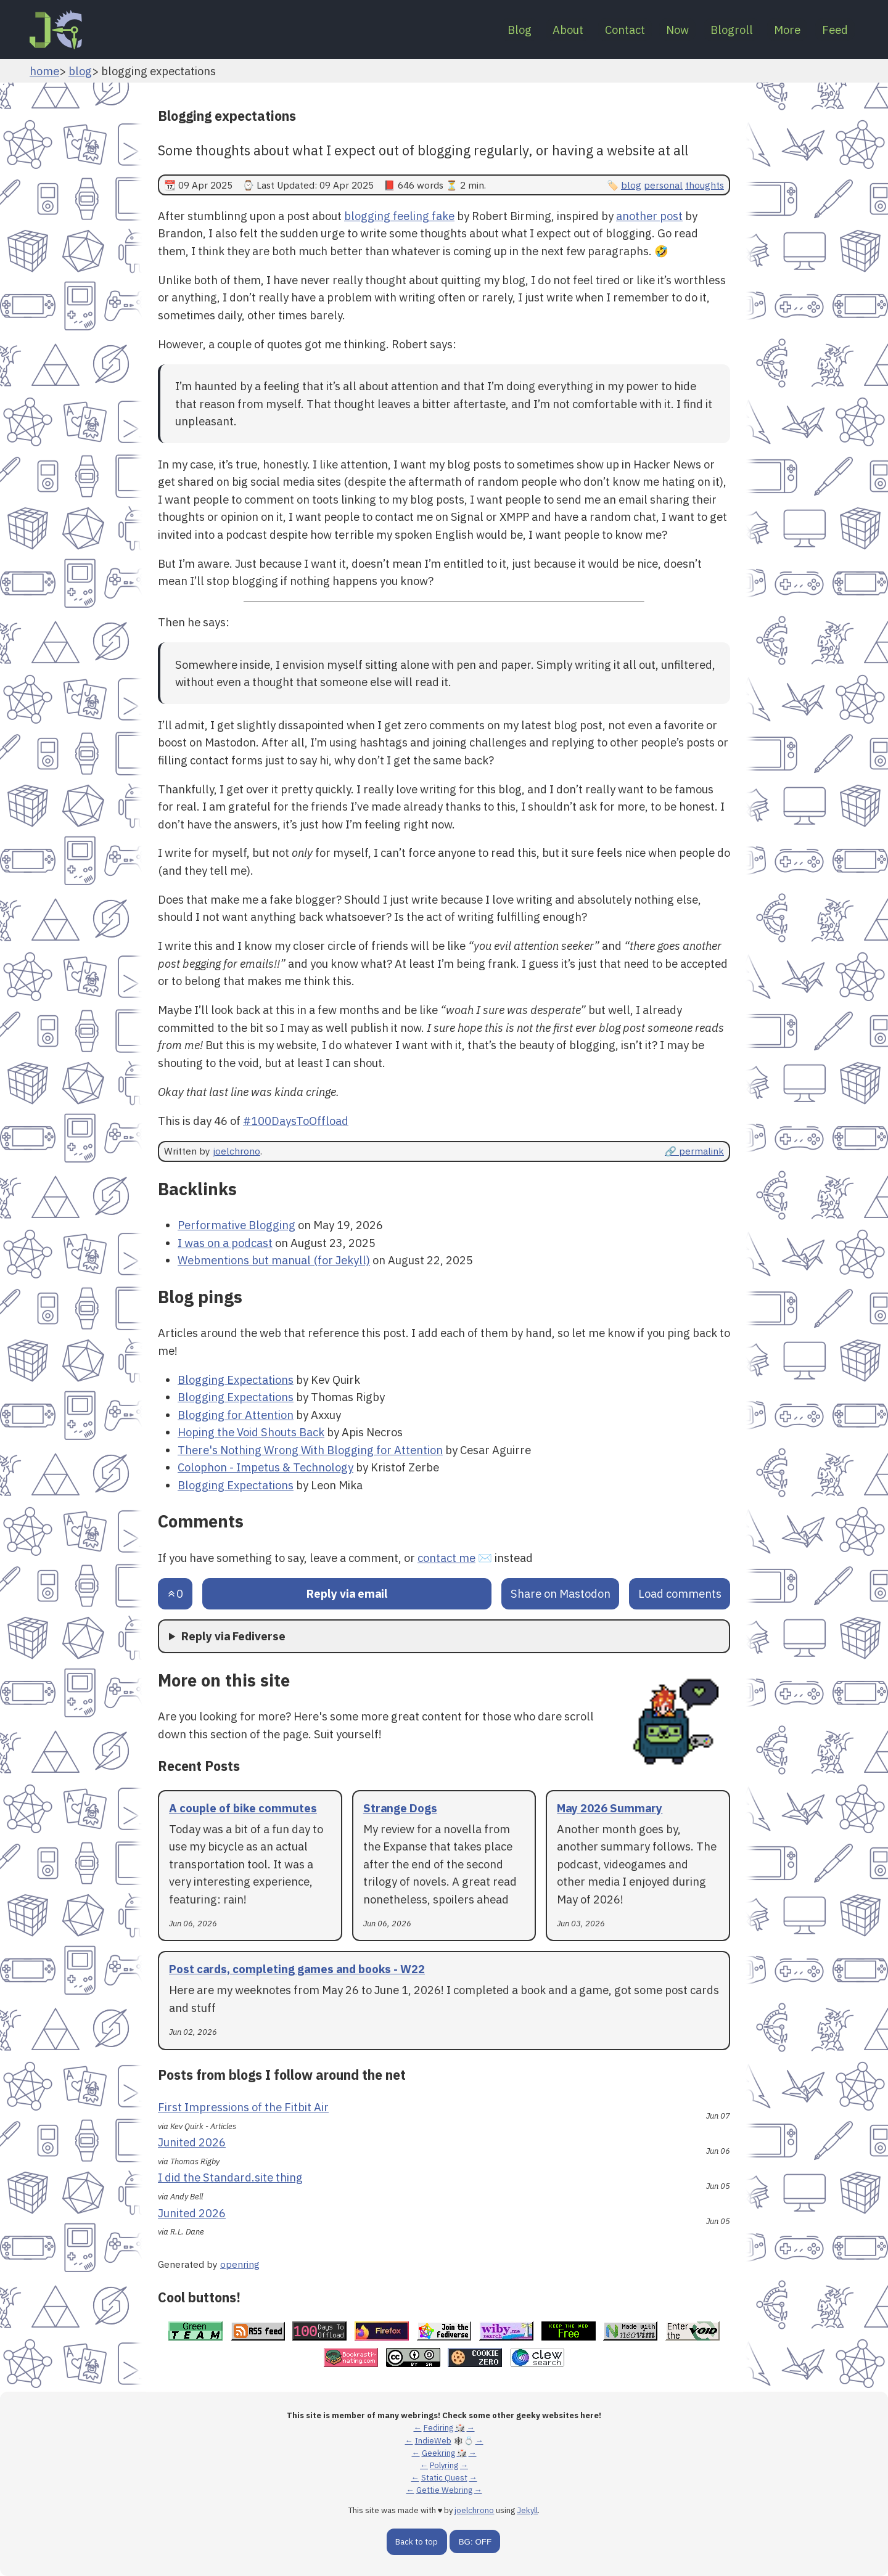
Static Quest (444, 2477)
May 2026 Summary (609, 1808)
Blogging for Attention (236, 1414)
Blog (475, 29)
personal (663, 185)
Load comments (680, 1593)
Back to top (416, 2542)
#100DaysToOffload (295, 1120)
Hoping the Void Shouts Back (251, 1432)
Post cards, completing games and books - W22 (297, 1968)
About (530, 29)
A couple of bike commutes (243, 1808)
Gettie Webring (444, 2490)
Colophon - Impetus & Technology (265, 1467)
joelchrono (236, 1151)
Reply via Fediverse (233, 1636)
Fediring (438, 2428)
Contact (594, 29)
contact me (446, 1557)
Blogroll (714, 29)
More (777, 29)
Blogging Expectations (236, 1379)
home (44, 70)
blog (80, 70)
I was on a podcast (225, 1242)
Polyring (444, 2465)
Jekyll (527, 2510)
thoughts (704, 185)
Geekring (438, 2453)
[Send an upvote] (175, 1593)
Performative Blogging (236, 1224)
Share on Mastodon (560, 1593)
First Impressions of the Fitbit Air (243, 2107)
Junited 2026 (192, 2142)
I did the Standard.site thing (230, 2177)
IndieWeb (433, 2440)
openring (240, 2264)
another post (649, 215)
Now (653, 29)
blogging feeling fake (399, 215)
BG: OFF (475, 2541)
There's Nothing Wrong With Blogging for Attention (310, 1449)
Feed (831, 29)
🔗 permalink (694, 1151)
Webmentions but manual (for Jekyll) (274, 1260)
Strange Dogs (400, 1808)
